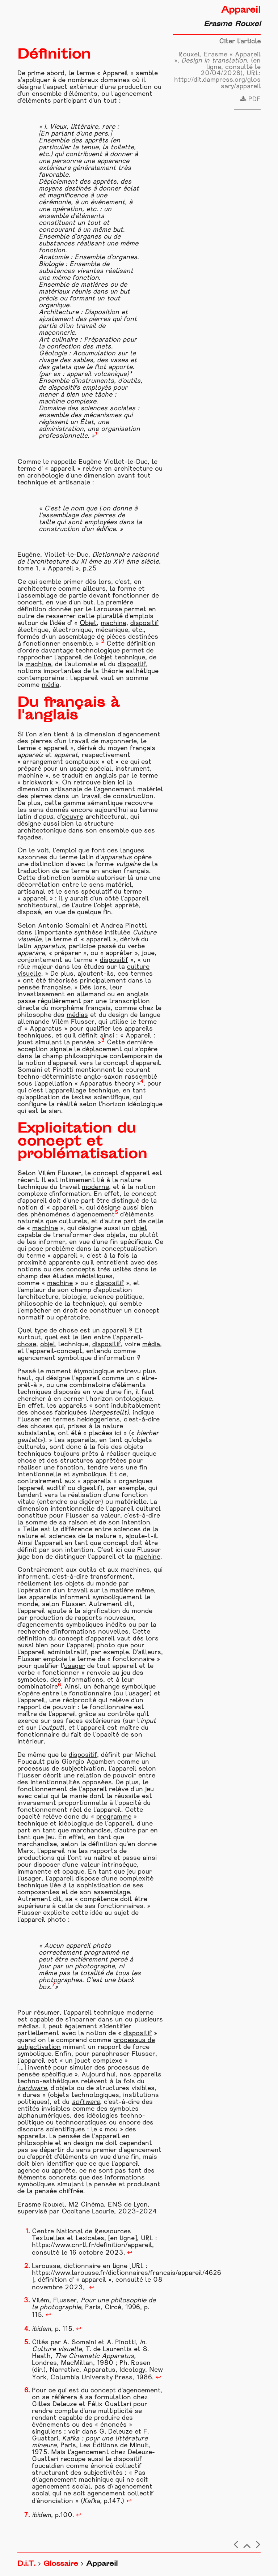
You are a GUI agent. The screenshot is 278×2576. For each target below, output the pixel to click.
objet (105, 658)
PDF (250, 100)
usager (74, 1666)
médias (77, 1015)
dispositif (144, 623)
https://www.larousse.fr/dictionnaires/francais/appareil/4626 (126, 2273)
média (50, 685)
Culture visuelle (57, 2349)
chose (68, 1331)
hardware (32, 2088)
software (86, 2102)
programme (113, 1817)
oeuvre (72, 817)
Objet (88, 623)
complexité (136, 1879)
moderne (95, 1187)
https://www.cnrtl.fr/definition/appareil (92, 2245)
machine (51, 402)
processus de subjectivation (61, 1769)
